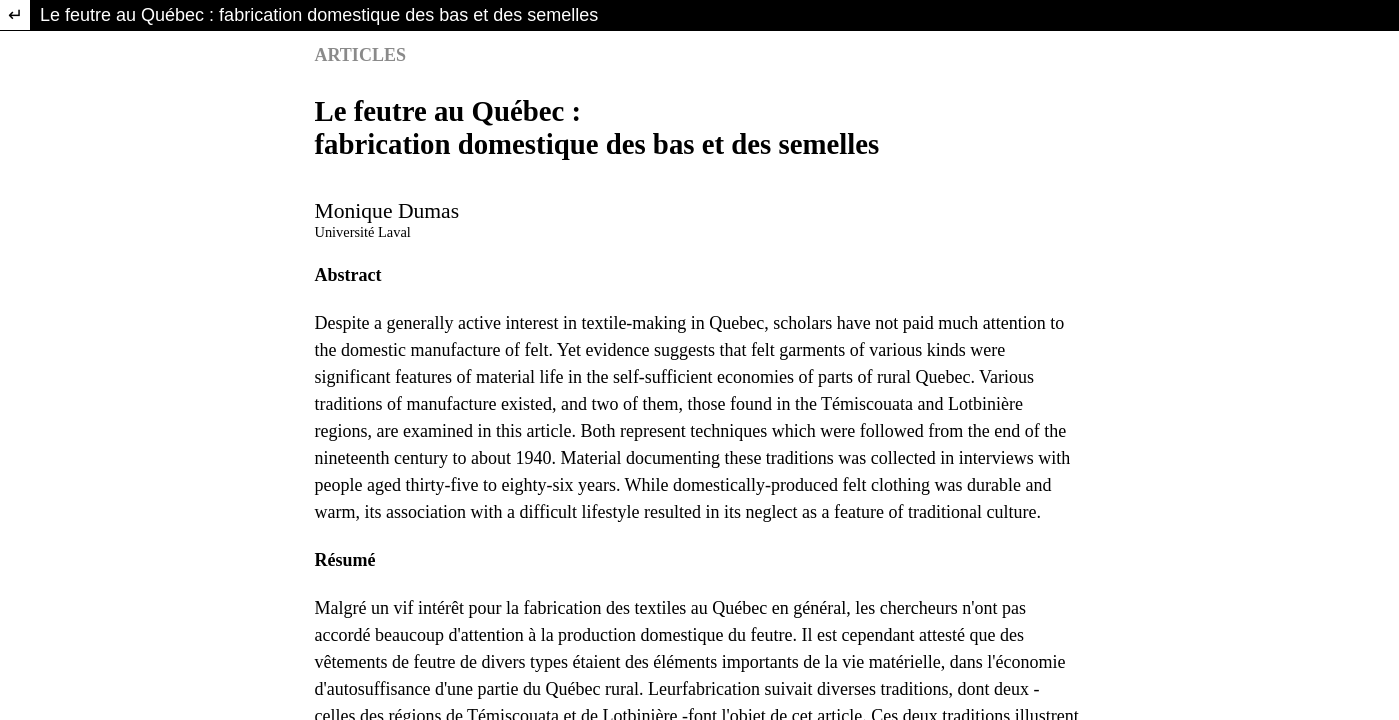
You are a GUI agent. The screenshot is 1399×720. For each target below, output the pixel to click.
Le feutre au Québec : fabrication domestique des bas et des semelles (319, 15)
